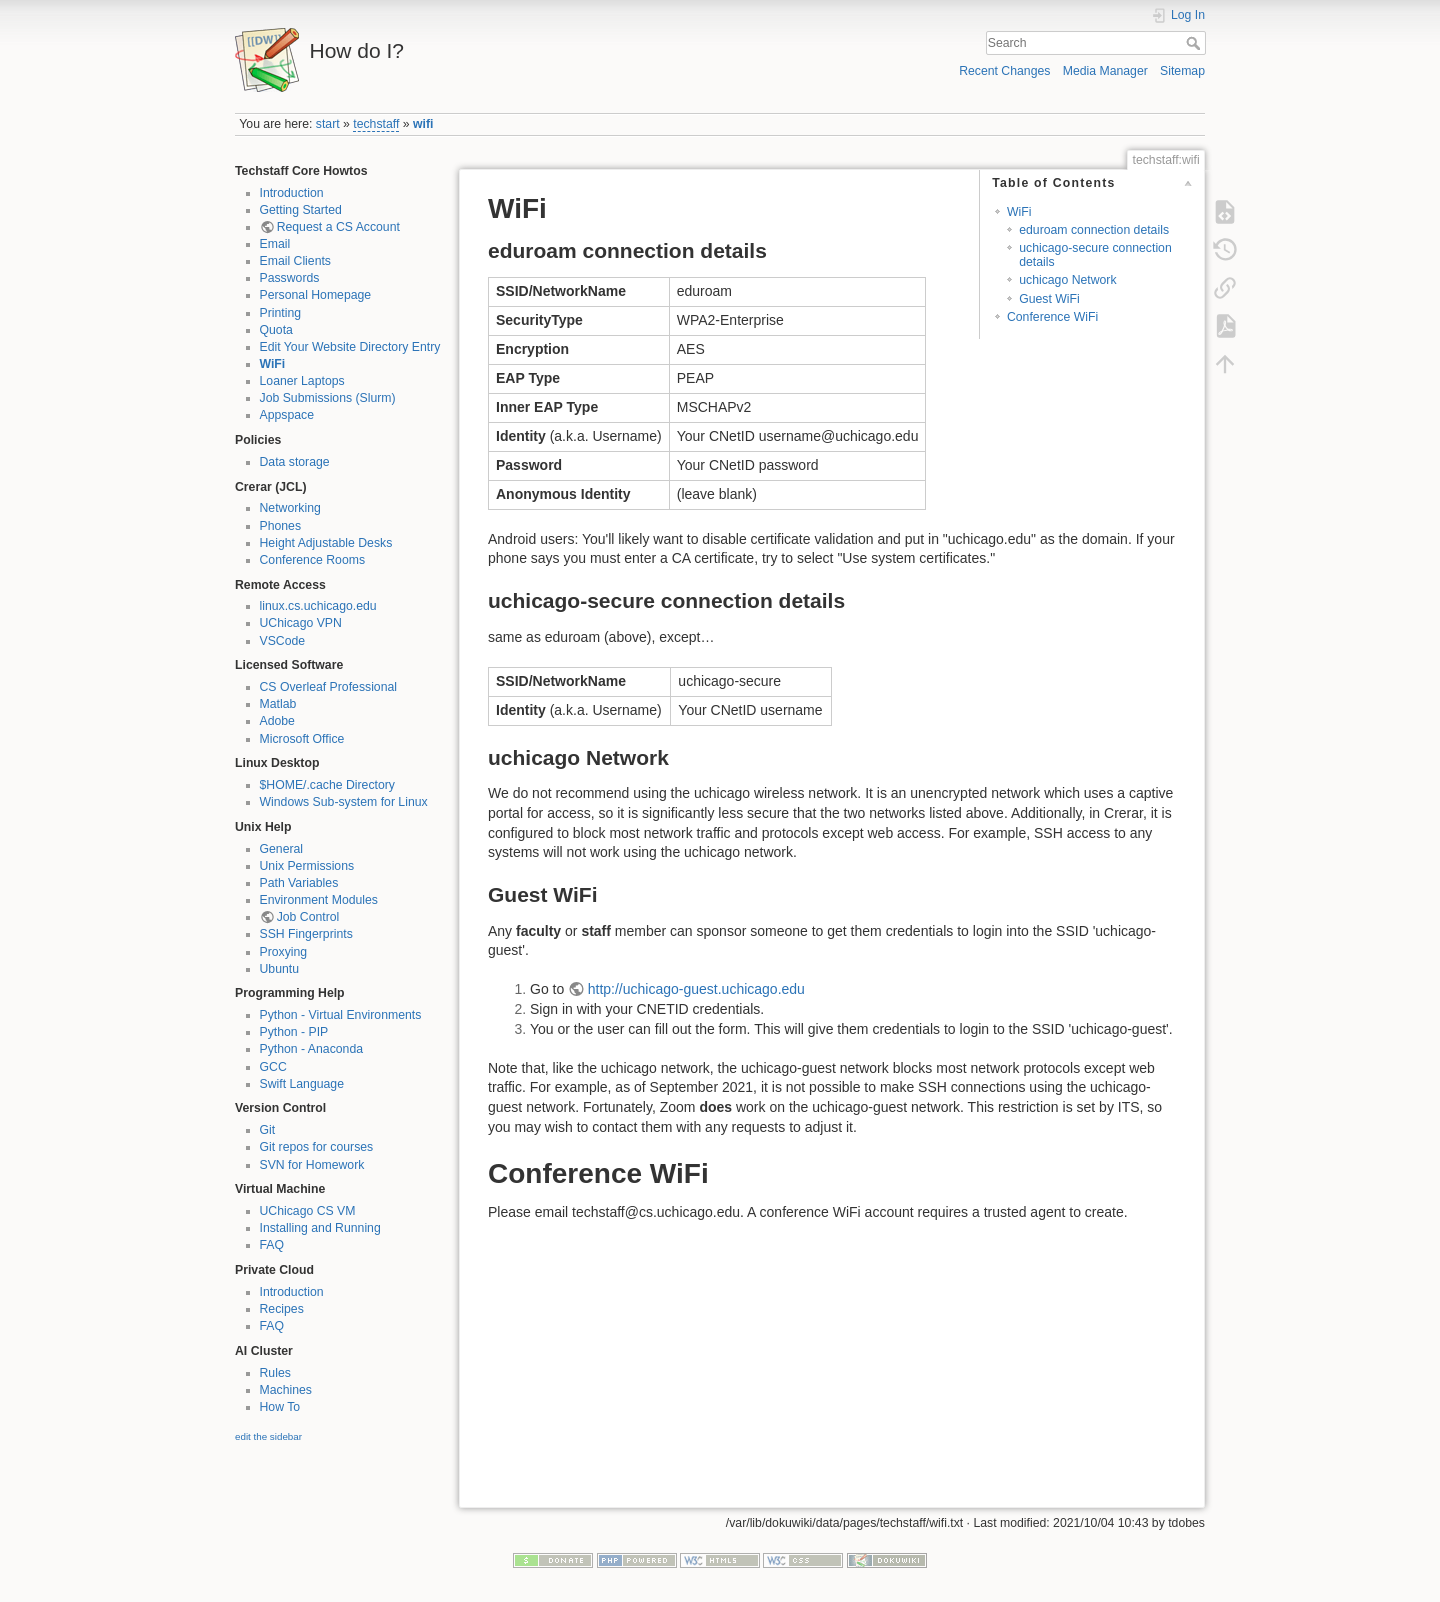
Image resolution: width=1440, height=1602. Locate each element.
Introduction (292, 193)
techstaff (376, 124)
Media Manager (1105, 71)
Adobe (277, 721)
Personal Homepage (316, 295)
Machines (286, 1390)
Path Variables (299, 883)
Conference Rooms (313, 560)
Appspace (287, 415)
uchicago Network (1067, 280)
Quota (276, 330)
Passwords (290, 278)
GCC (273, 1067)
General (282, 849)
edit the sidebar (268, 1436)
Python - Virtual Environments (341, 1015)
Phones (281, 526)
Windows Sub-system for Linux (344, 802)
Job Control (308, 917)
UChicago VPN (301, 623)
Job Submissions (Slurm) (328, 398)
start (328, 124)
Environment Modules (319, 900)
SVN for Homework (312, 1165)
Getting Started (301, 210)
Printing (281, 313)
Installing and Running (320, 1228)
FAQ (272, 1245)
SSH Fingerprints (306, 934)
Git (268, 1130)
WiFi (273, 364)
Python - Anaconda (312, 1049)
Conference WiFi (1052, 317)
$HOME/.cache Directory (327, 785)
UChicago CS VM (308, 1211)
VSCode (283, 641)
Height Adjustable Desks (326, 543)
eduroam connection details (1094, 230)
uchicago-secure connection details (1095, 254)
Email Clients (295, 261)
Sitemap (1182, 71)
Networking (290, 508)
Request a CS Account (338, 227)
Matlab (278, 704)
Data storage (295, 462)
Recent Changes (1004, 71)
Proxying (284, 952)
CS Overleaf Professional (329, 687)
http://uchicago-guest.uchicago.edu (696, 989)
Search (1195, 43)
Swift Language (302, 1084)
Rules (275, 1373)
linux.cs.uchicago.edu (318, 606)
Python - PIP (294, 1032)
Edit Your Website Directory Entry (350, 347)
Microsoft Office (302, 739)
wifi (423, 124)
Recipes (282, 1309)
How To (280, 1407)
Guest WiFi (1049, 299)
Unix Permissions (307, 866)
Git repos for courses (317, 1147)
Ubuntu (280, 969)
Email (275, 244)
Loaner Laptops (302, 381)
